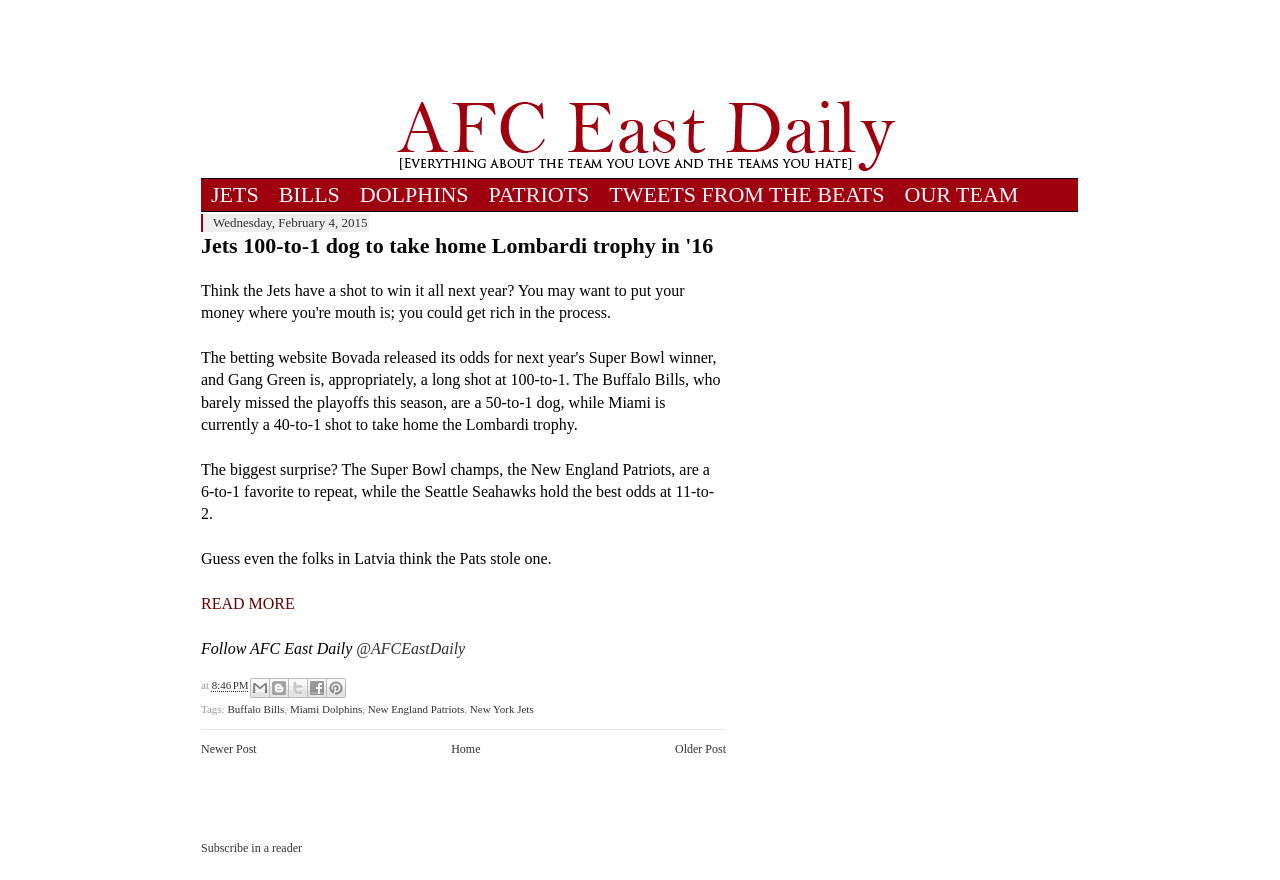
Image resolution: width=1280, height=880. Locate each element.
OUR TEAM (962, 194)
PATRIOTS (539, 194)
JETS (235, 194)
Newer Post (229, 749)
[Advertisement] (646, 50)
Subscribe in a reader (251, 848)
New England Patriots (416, 709)
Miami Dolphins (326, 709)
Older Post (700, 749)
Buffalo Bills (255, 709)
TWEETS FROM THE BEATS (746, 194)
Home (465, 749)
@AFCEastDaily (410, 648)
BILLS (309, 194)
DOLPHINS (414, 194)
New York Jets (502, 709)
